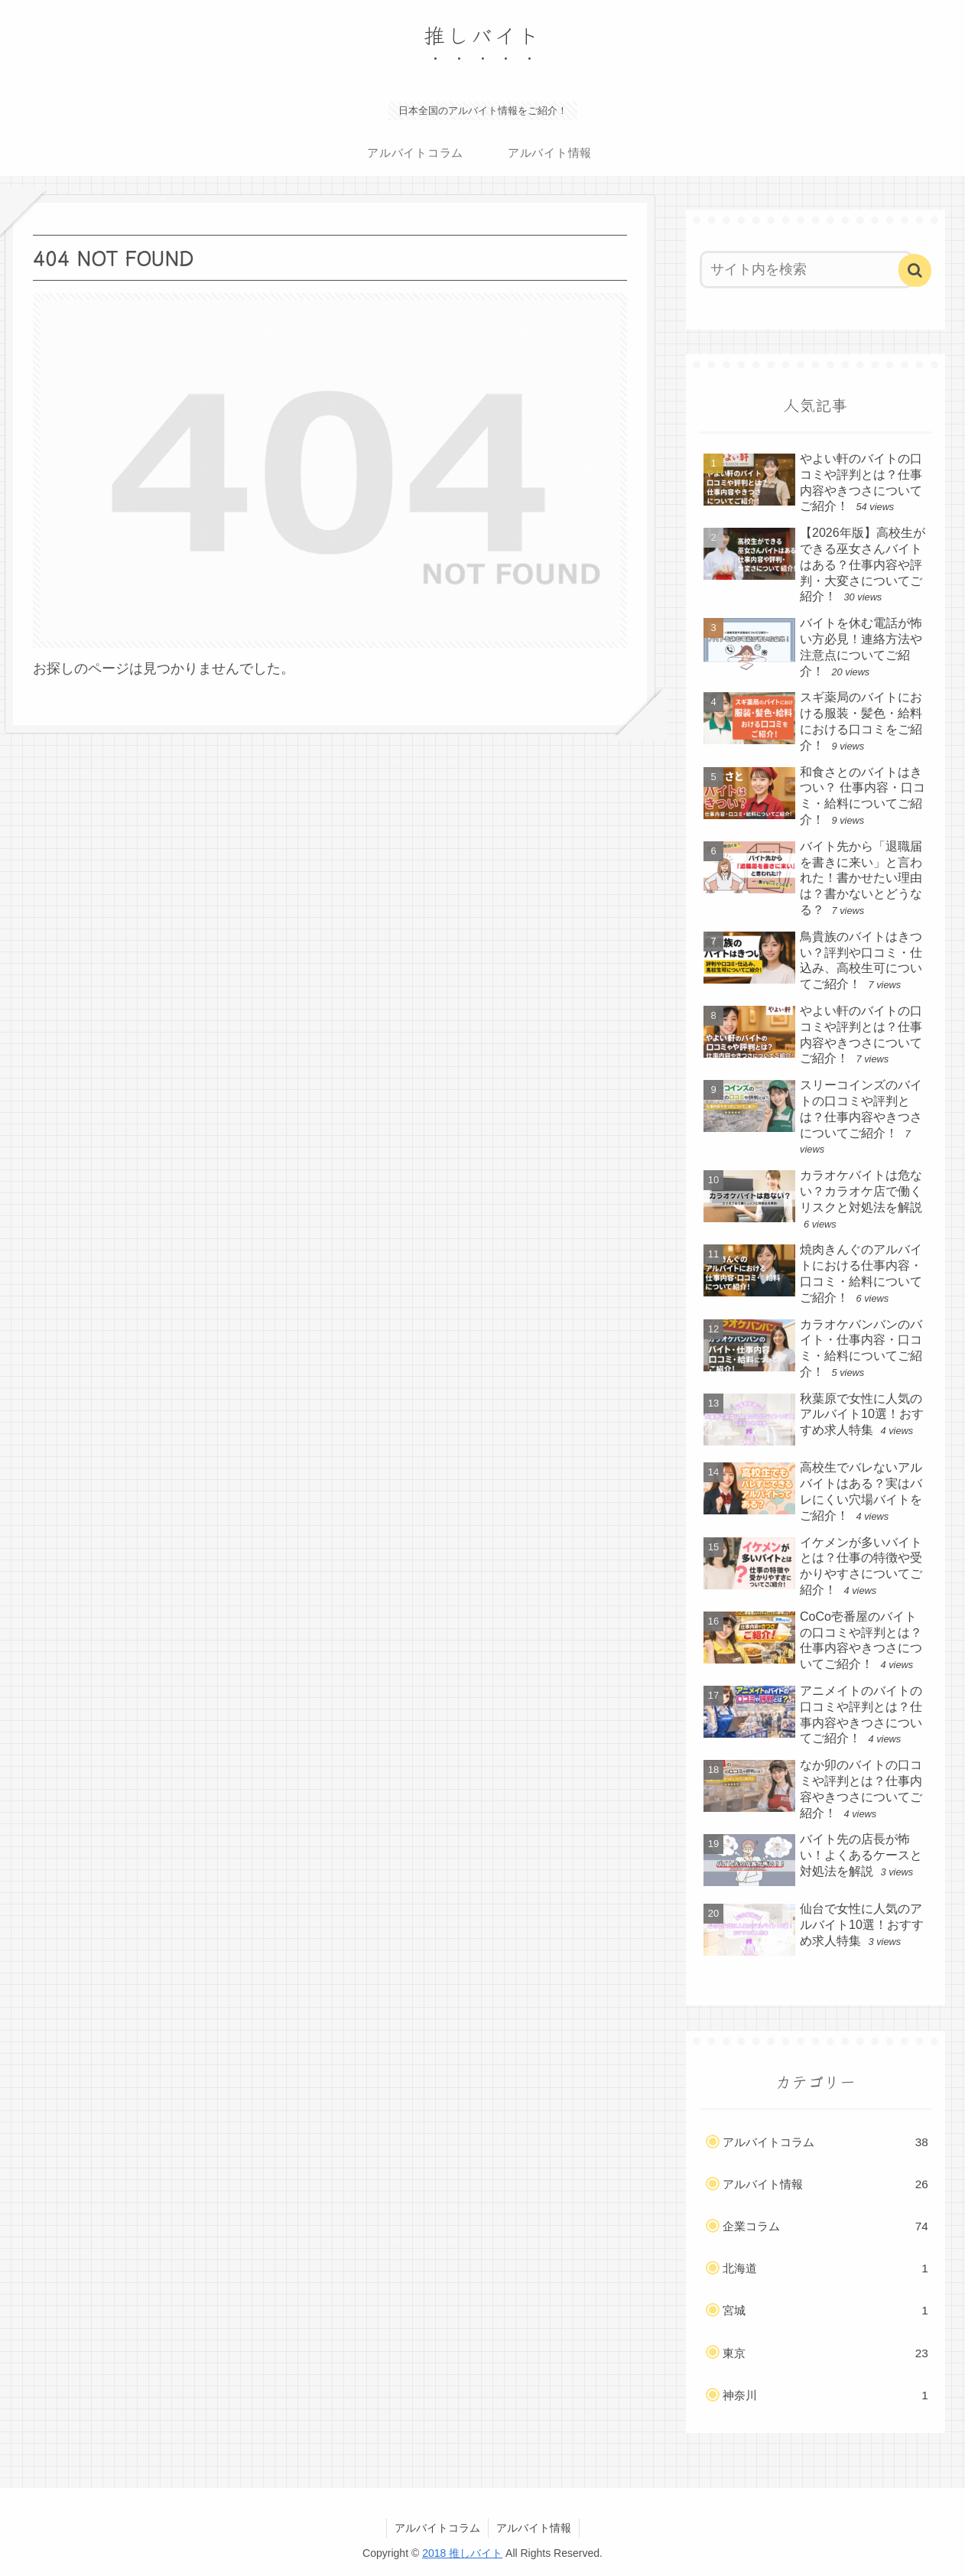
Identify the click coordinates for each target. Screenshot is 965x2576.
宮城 (825, 2310)
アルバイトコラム (825, 2142)
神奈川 (825, 2395)
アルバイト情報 (825, 2184)
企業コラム (825, 2226)
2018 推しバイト (462, 2553)
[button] (914, 270)
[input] (806, 269)
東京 (825, 2353)
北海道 (825, 2268)
